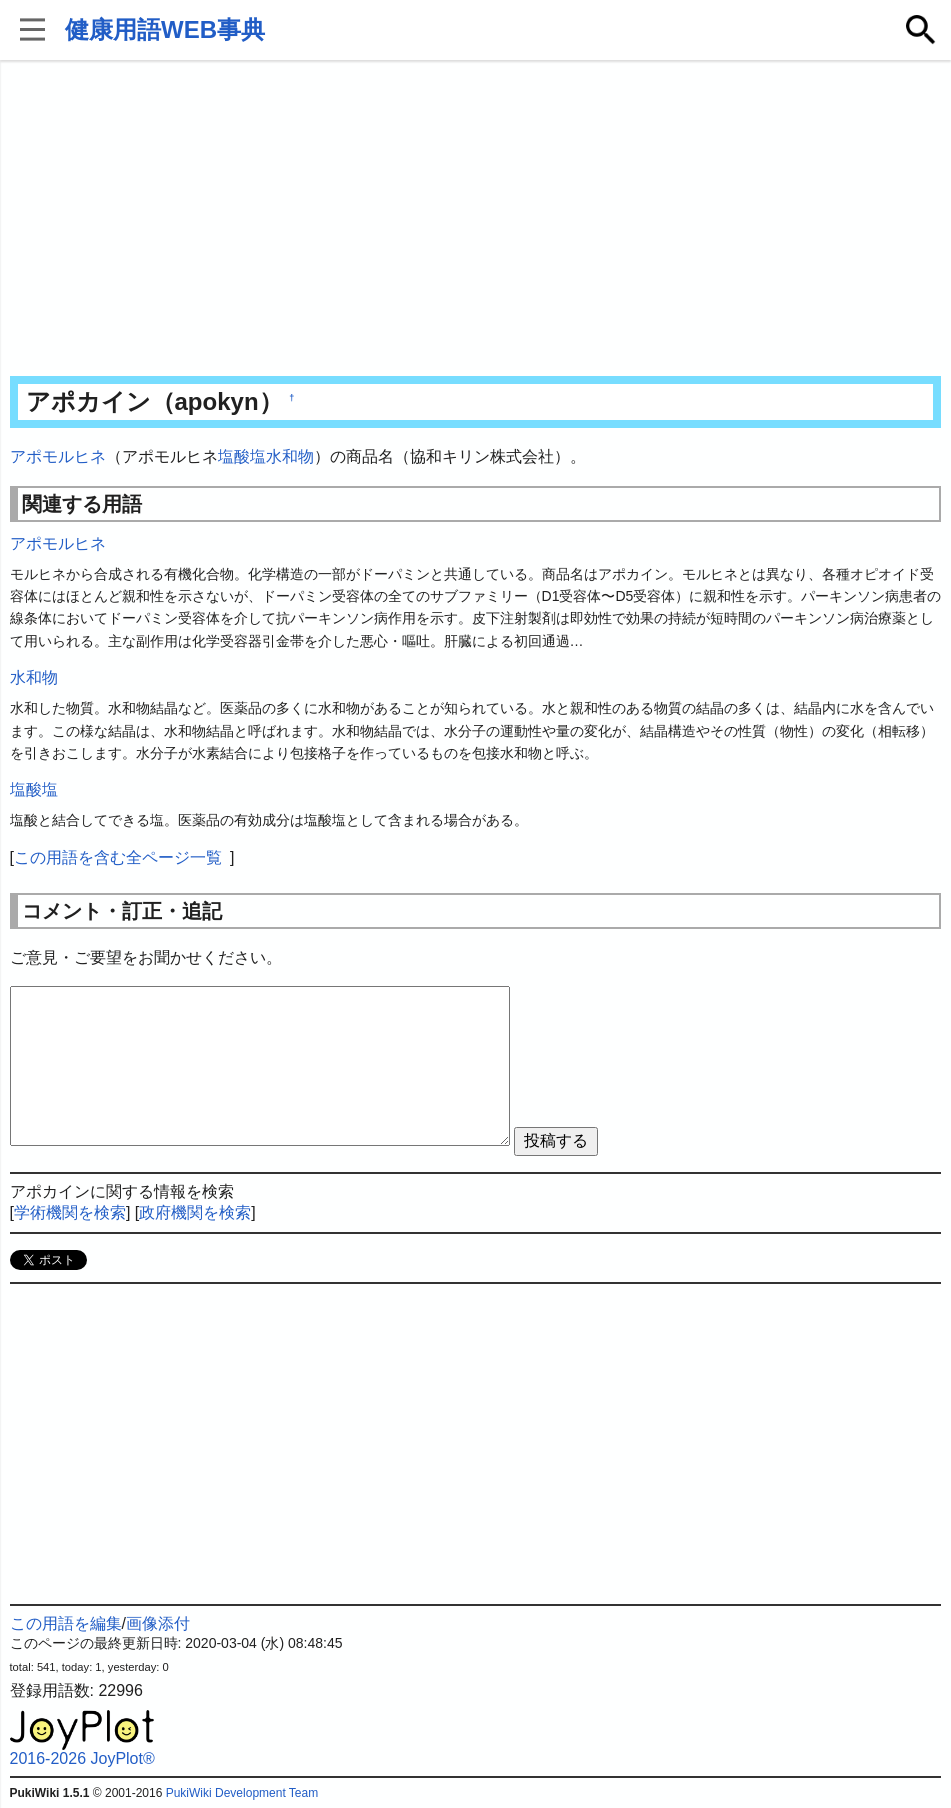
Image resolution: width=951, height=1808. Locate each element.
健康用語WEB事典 (165, 29)
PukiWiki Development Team (242, 1793)
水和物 (290, 456)
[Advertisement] (476, 220)
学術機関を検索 (70, 1212)
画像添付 (158, 1623)
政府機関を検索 (195, 1212)
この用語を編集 (66, 1623)
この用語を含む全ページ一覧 (118, 857)
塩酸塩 (242, 456)
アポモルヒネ (58, 456)
